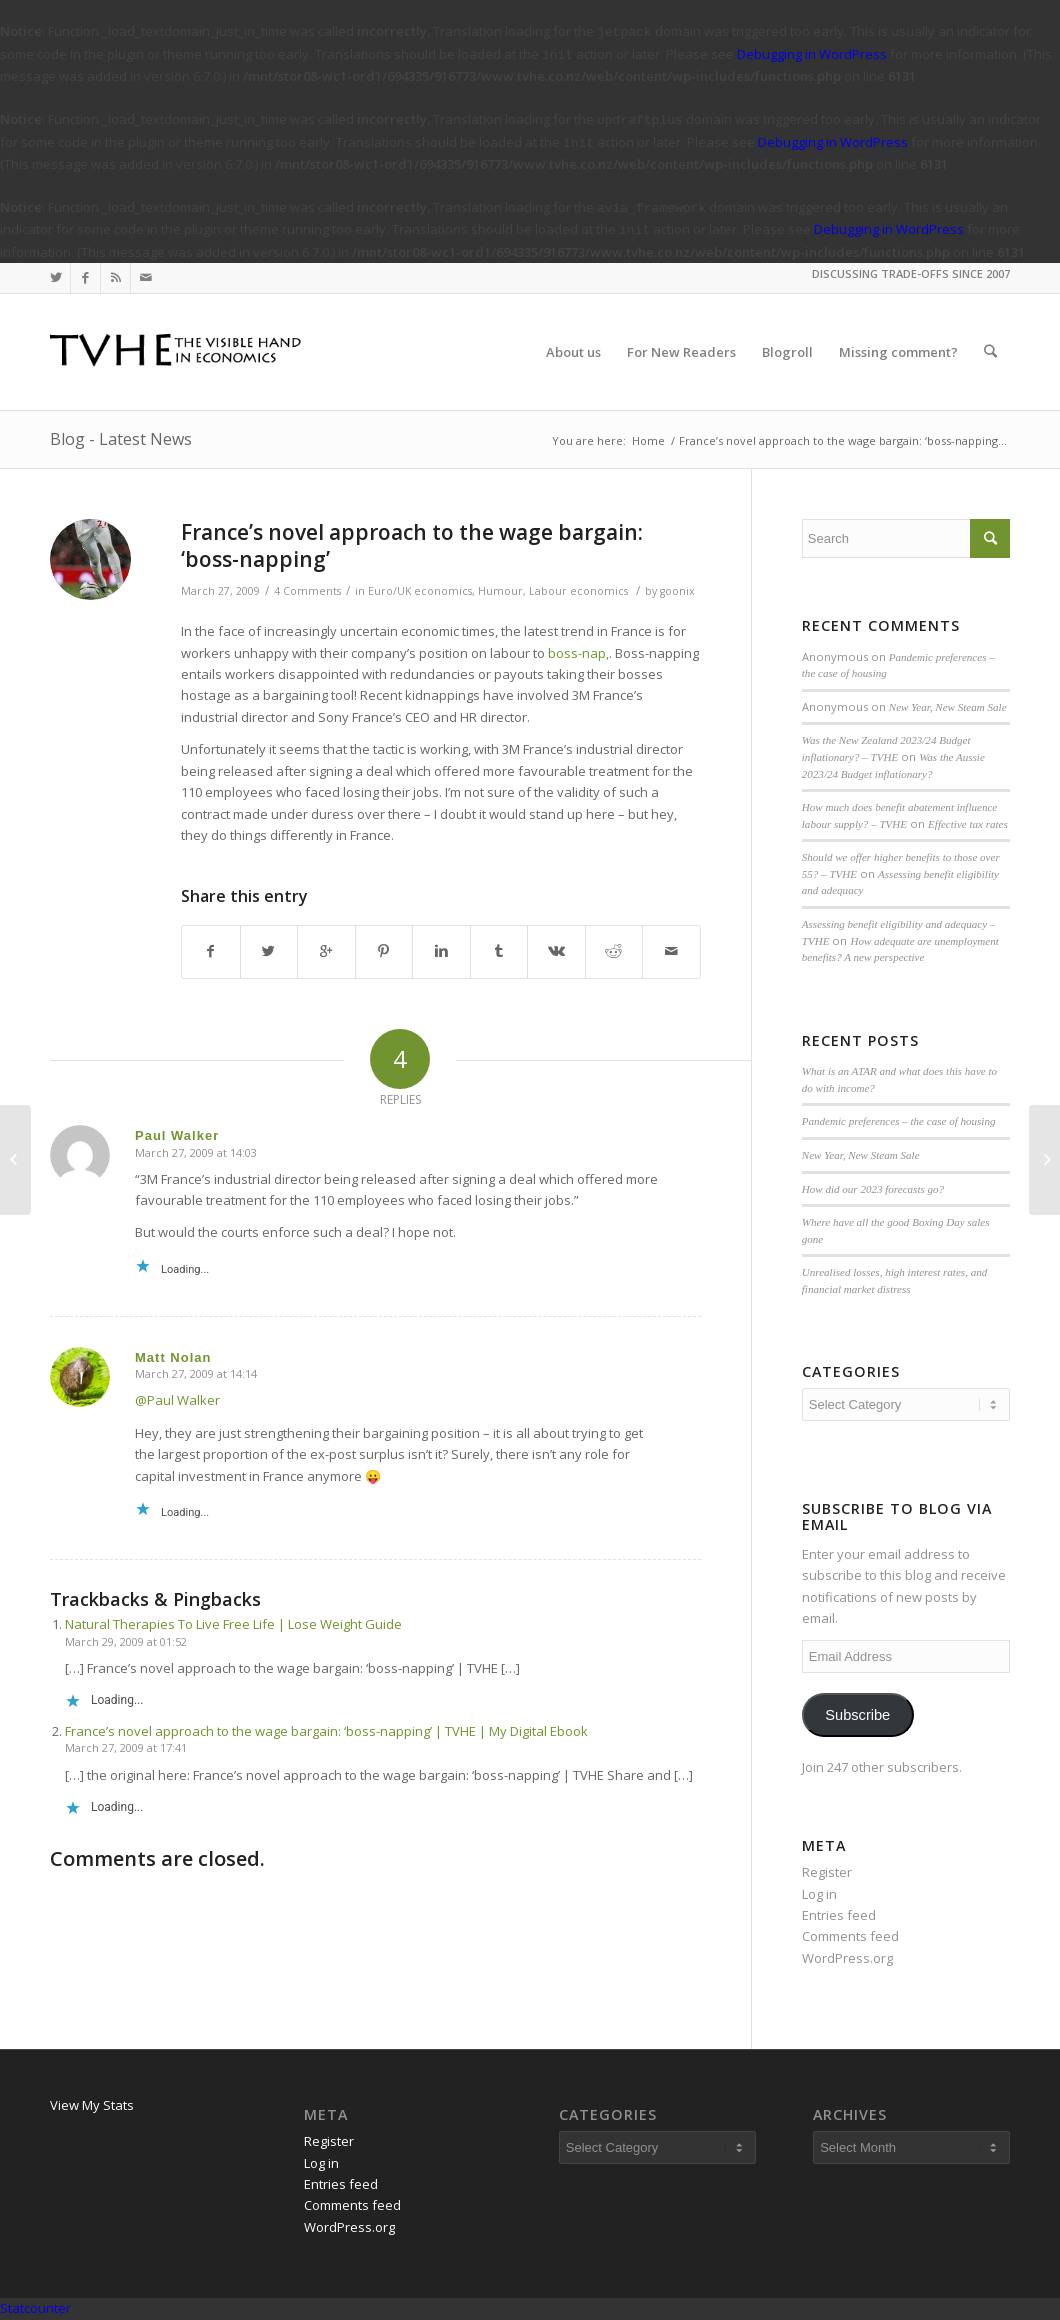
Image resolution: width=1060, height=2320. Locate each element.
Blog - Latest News (121, 439)
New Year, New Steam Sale (948, 707)
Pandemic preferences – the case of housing (899, 1121)
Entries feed (839, 1915)
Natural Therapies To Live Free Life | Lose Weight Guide (233, 1624)
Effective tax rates (968, 824)
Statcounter (35, 2308)
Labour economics (578, 591)
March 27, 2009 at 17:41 (126, 1747)
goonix (677, 591)
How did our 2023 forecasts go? (873, 1189)
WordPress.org (847, 1958)
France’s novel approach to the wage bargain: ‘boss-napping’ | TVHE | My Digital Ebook (326, 1731)
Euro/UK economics (420, 591)
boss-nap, (578, 653)
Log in (819, 1894)
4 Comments (307, 591)
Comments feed (850, 1936)
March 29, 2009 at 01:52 (126, 1641)
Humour (500, 591)
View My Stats (92, 2105)
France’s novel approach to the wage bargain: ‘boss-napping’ (412, 545)
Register (827, 1872)
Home (648, 440)
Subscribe (857, 1715)
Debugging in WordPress (812, 54)
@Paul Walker (177, 1400)
